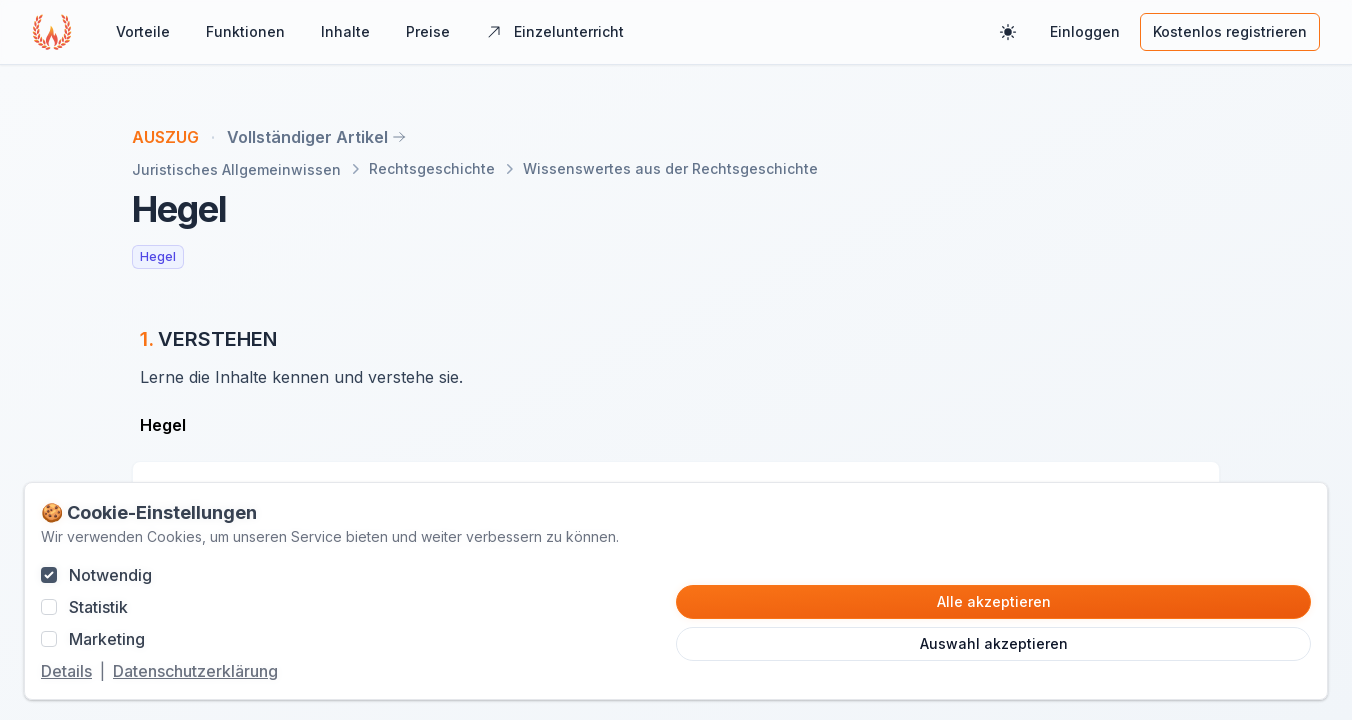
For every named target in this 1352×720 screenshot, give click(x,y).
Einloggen (1085, 31)
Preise (428, 31)
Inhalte (345, 31)
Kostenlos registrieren (1230, 31)
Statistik (98, 607)
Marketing (107, 639)
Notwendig (110, 575)
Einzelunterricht (555, 31)
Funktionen (245, 31)
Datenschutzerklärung (195, 671)
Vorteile (143, 31)
